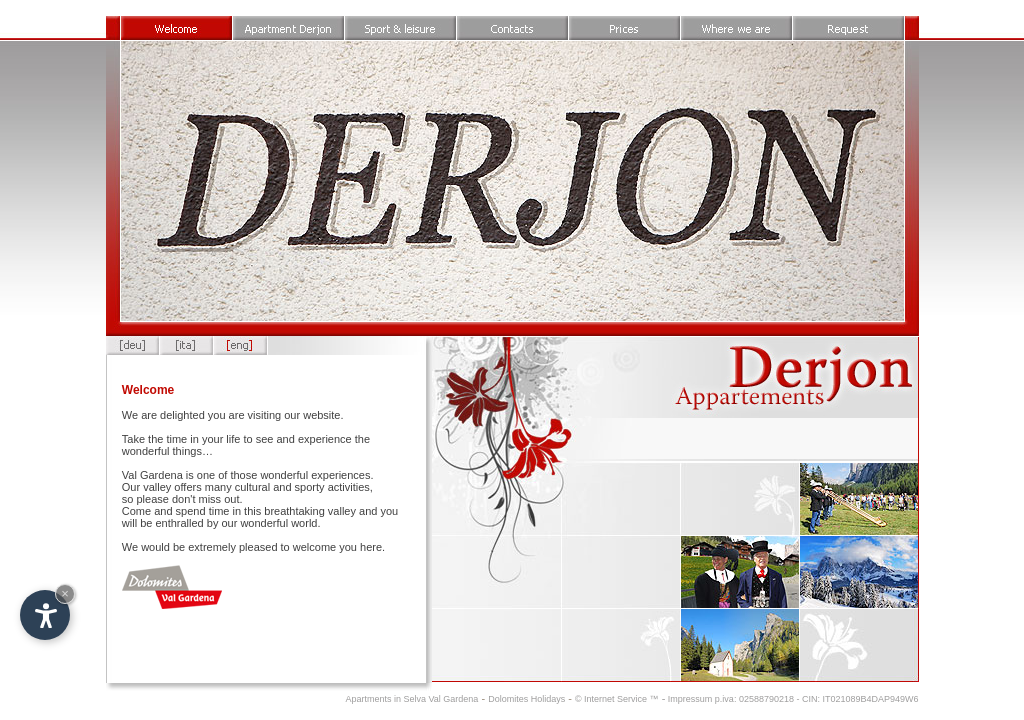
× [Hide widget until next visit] (65, 593)
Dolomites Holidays (526, 699)
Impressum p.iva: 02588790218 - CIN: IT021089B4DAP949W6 (791, 699)
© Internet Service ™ (617, 699)
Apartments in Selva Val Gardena (411, 699)
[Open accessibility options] (45, 615)
